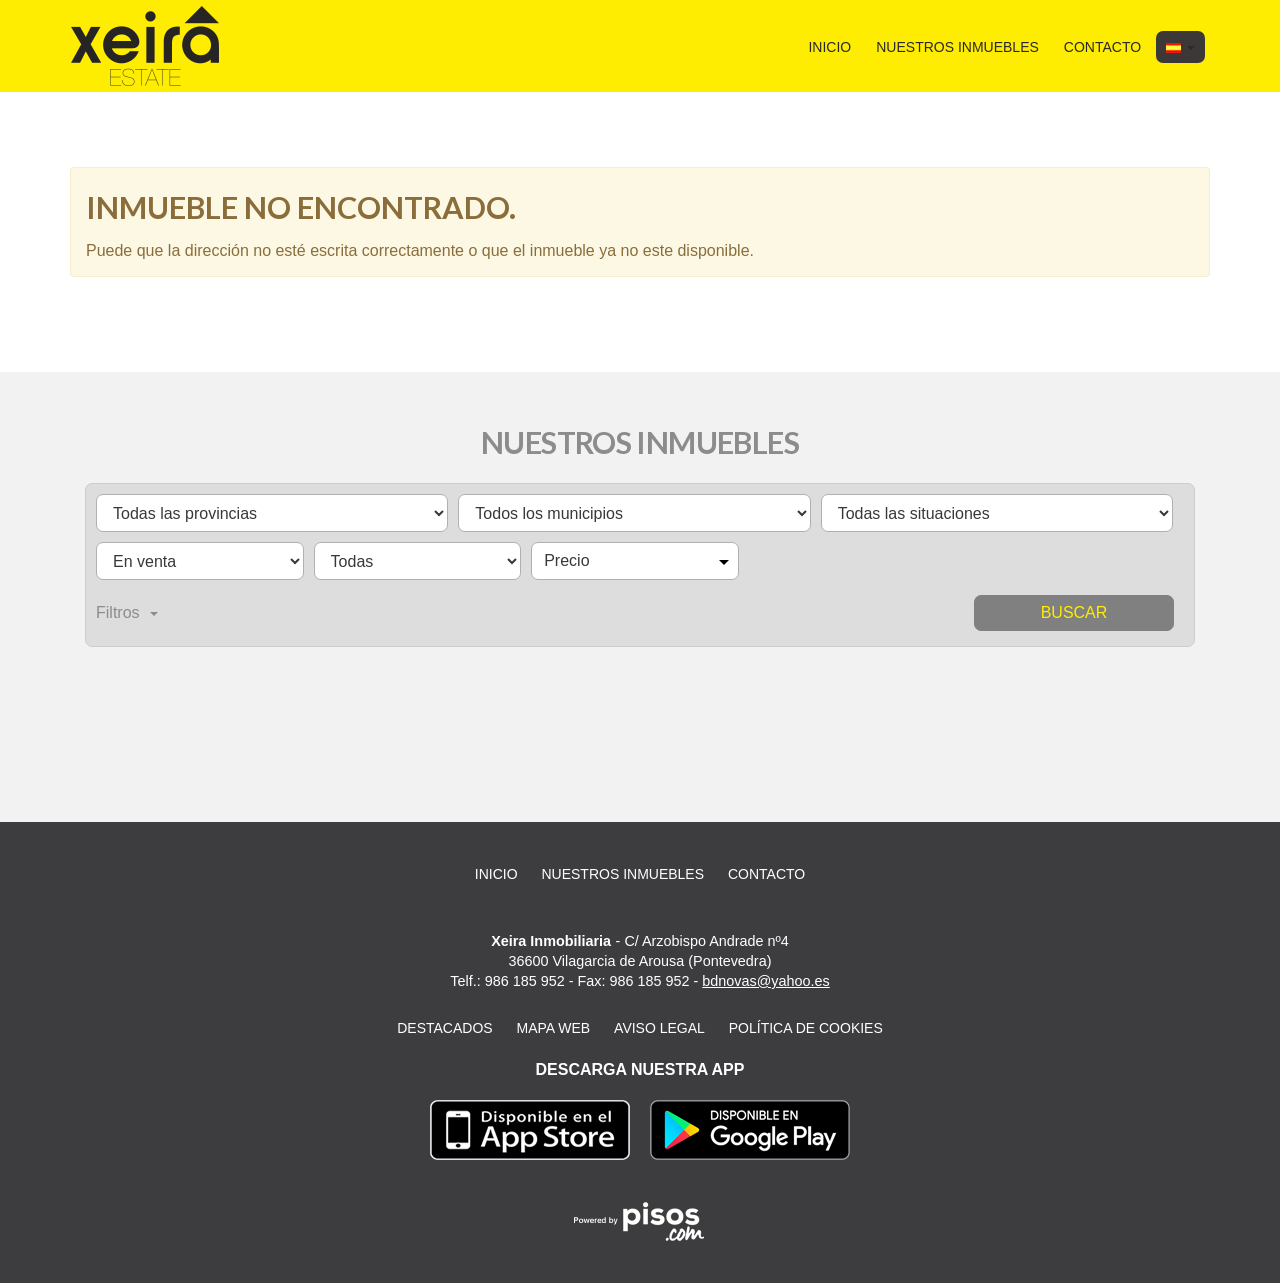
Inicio (829, 47)
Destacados (444, 1028)
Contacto (1102, 47)
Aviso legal (659, 1028)
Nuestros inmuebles (957, 47)
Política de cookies (806, 1028)
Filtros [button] (127, 612)
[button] (1180, 47)
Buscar (1074, 612)
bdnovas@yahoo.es (765, 981)
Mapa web (554, 1028)
